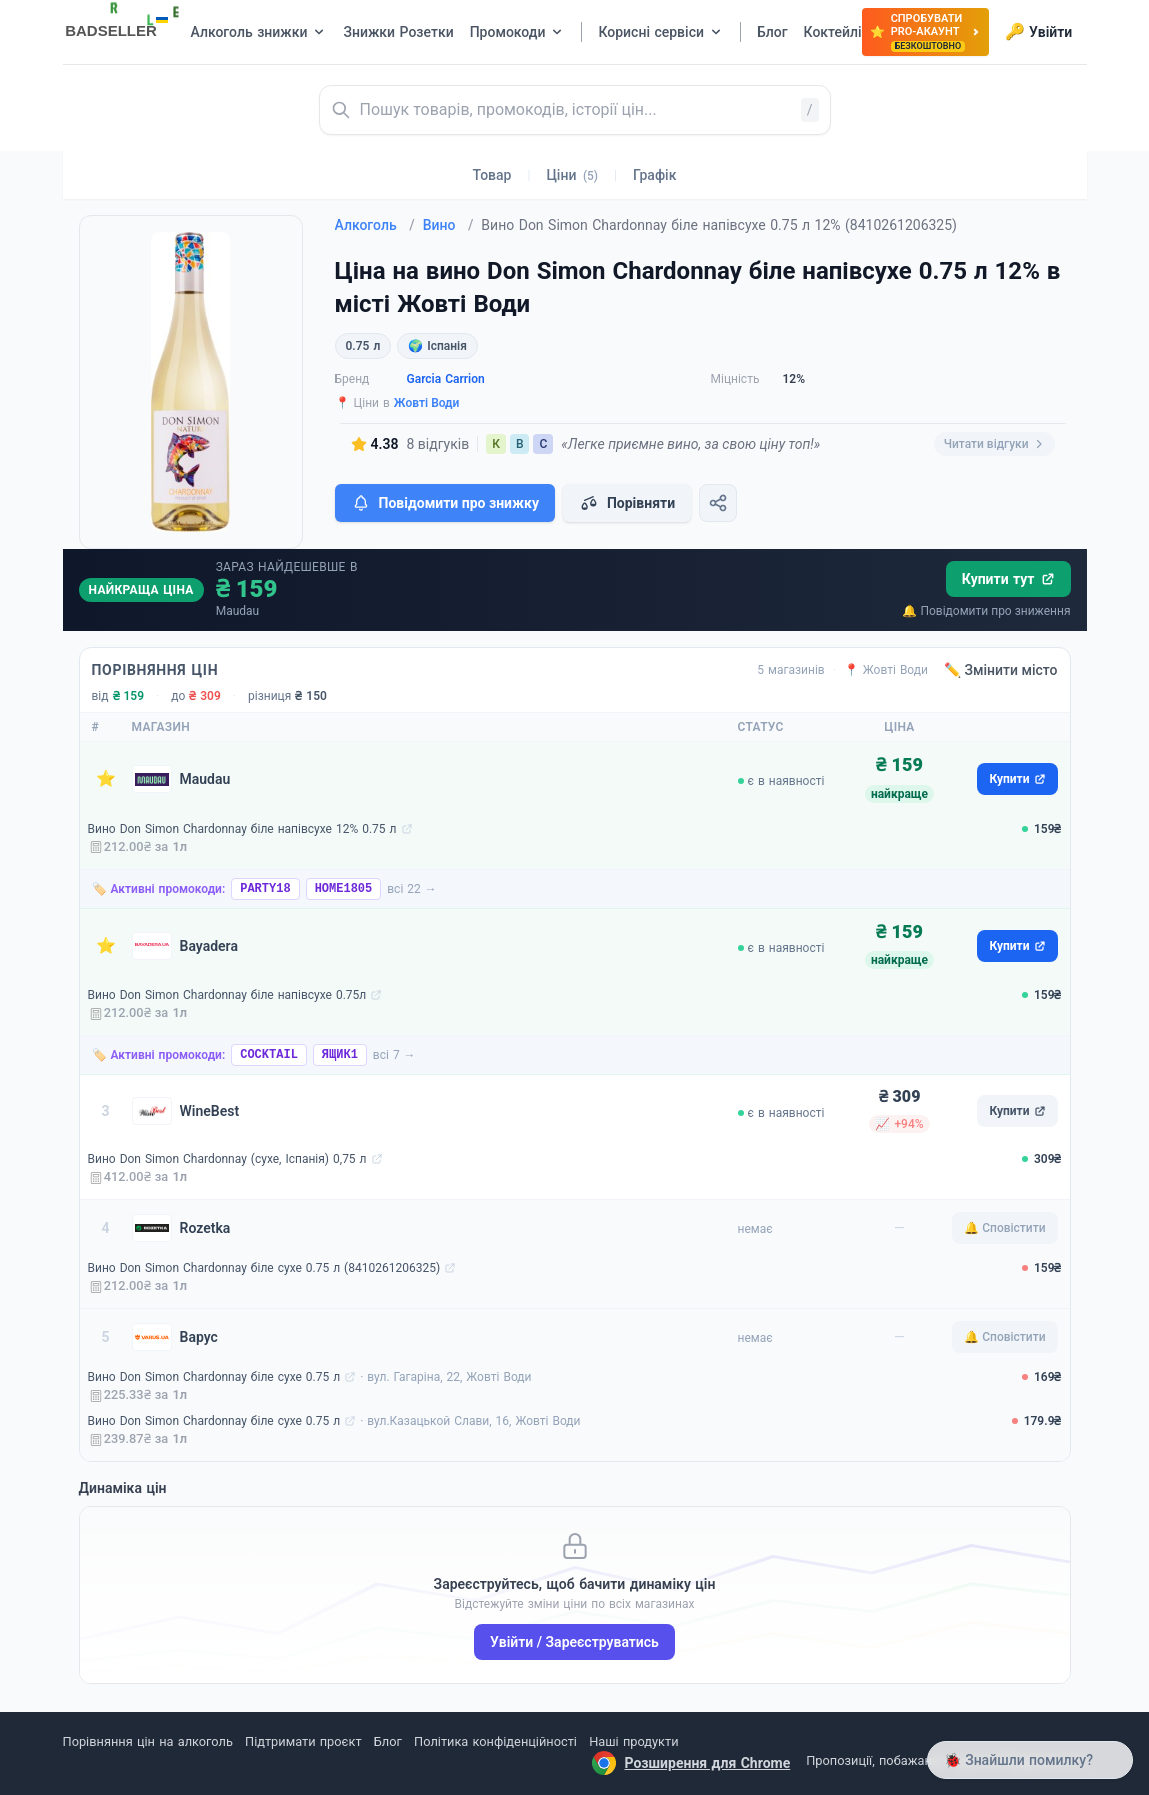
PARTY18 (265, 889)
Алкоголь (375, 225)
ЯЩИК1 (340, 1055)
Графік (654, 175)
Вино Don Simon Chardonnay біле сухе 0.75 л (214, 1377)
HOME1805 (344, 889)
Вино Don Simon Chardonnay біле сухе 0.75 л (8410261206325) (264, 1268)
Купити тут (1008, 579)
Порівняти (627, 503)
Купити (1017, 779)
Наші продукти (633, 1741)
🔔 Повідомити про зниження (986, 611)
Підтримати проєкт (303, 1741)
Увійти (1038, 32)
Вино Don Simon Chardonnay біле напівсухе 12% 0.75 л (242, 829)
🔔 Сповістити (1004, 1228)
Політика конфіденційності (495, 1741)
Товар (492, 175)
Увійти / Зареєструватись (574, 1642)
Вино (448, 225)
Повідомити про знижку (445, 503)
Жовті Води (427, 403)
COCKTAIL (269, 1055)
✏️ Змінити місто (1001, 670)
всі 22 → (412, 889)
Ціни (572, 175)
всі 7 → (394, 1055)
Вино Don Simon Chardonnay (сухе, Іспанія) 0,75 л (227, 1159)
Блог (388, 1741)
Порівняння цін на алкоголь (148, 1741)
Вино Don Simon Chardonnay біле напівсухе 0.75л (227, 995)
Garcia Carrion (446, 379)
